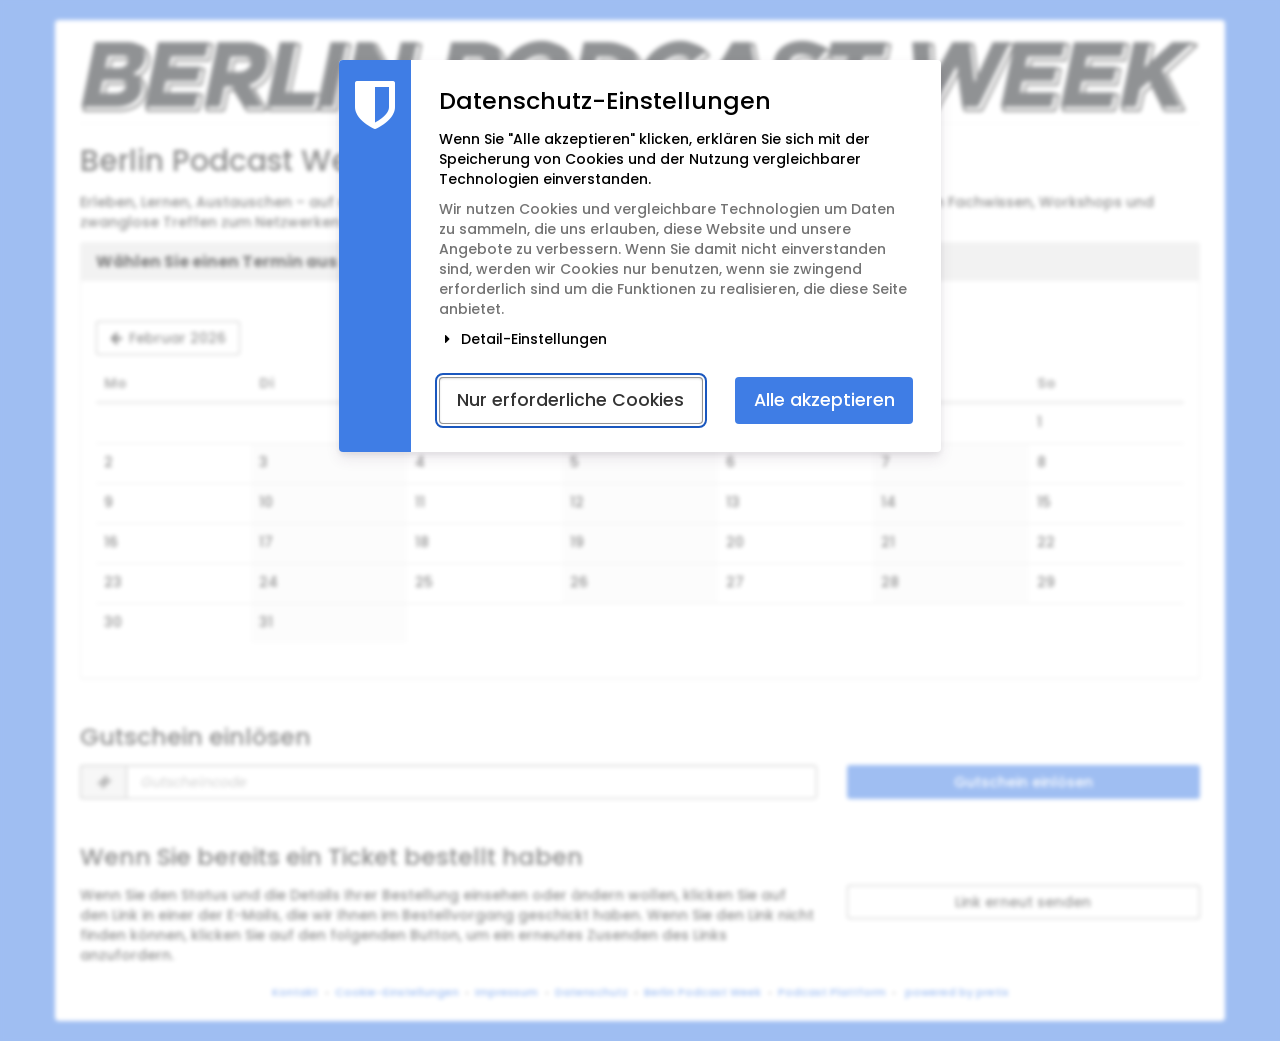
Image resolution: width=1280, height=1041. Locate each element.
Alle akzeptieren (824, 400)
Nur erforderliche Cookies (570, 400)
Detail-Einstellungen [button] (523, 339)
